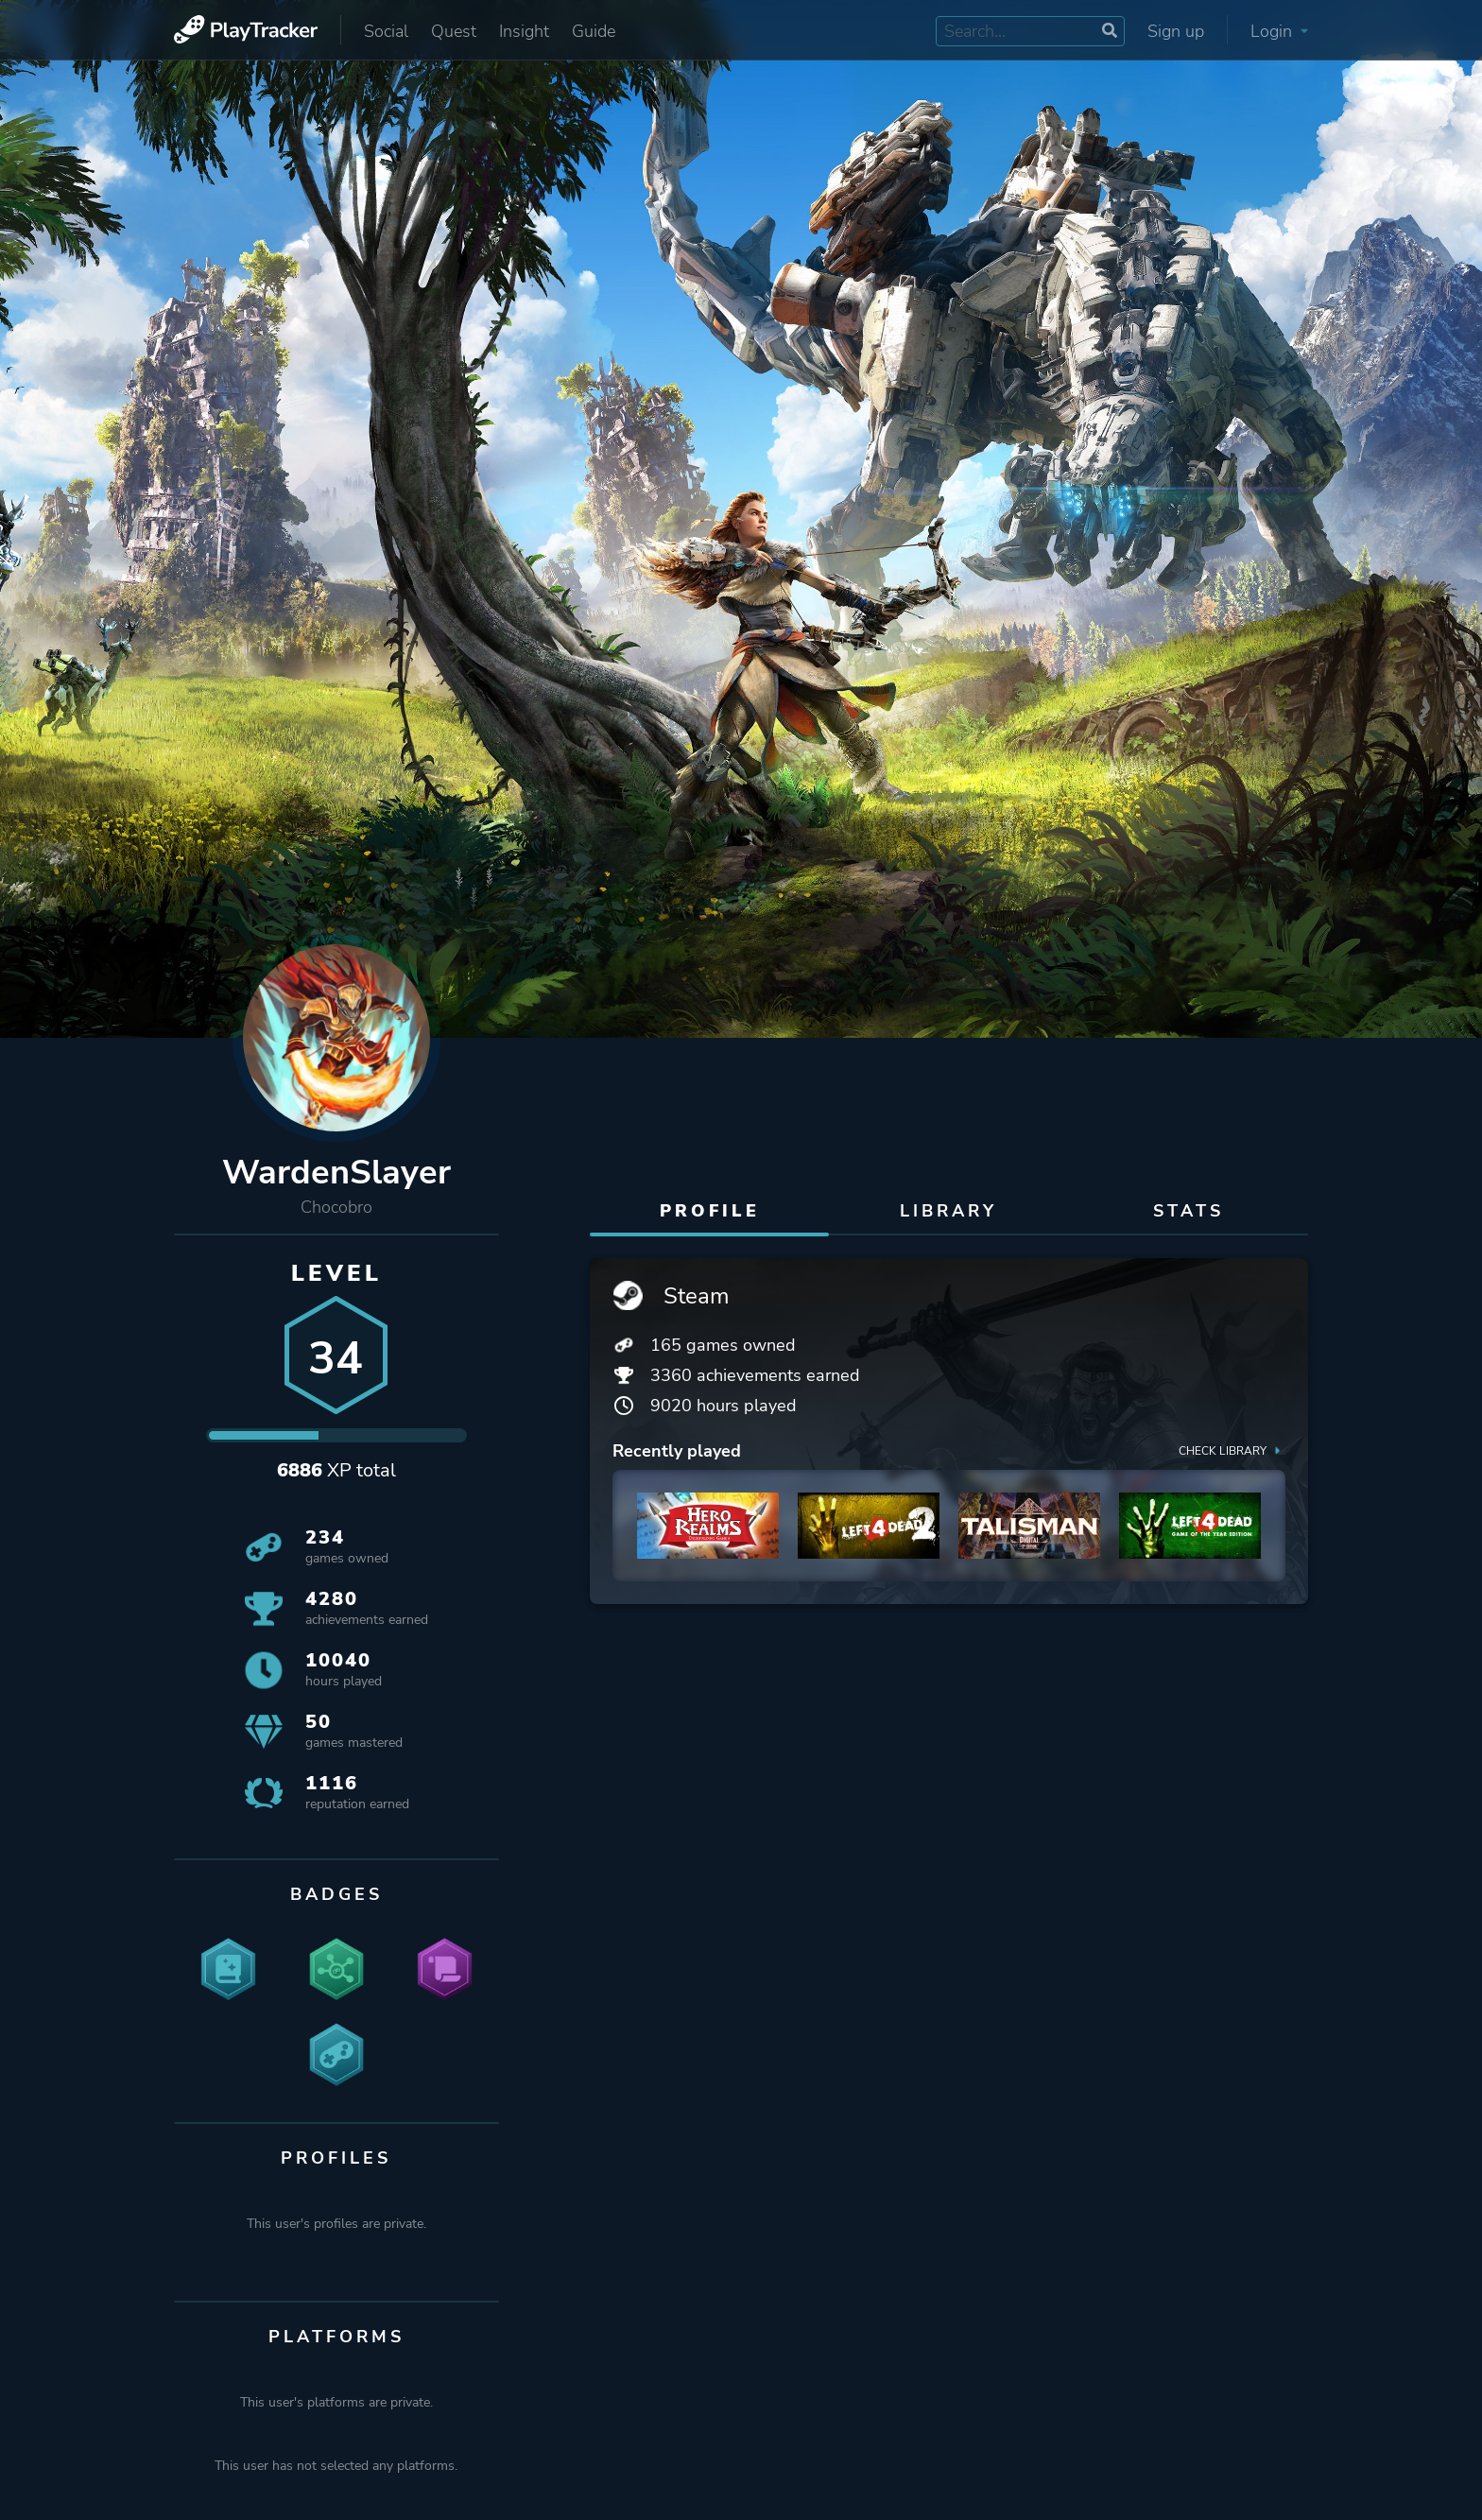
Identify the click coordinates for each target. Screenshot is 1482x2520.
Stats (1188, 1211)
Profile (710, 1211)
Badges (336, 1894)
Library (948, 1211)
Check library (1232, 1449)
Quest (453, 31)
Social (386, 31)
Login (1279, 31)
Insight (524, 31)
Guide (593, 31)
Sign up (1175, 31)
